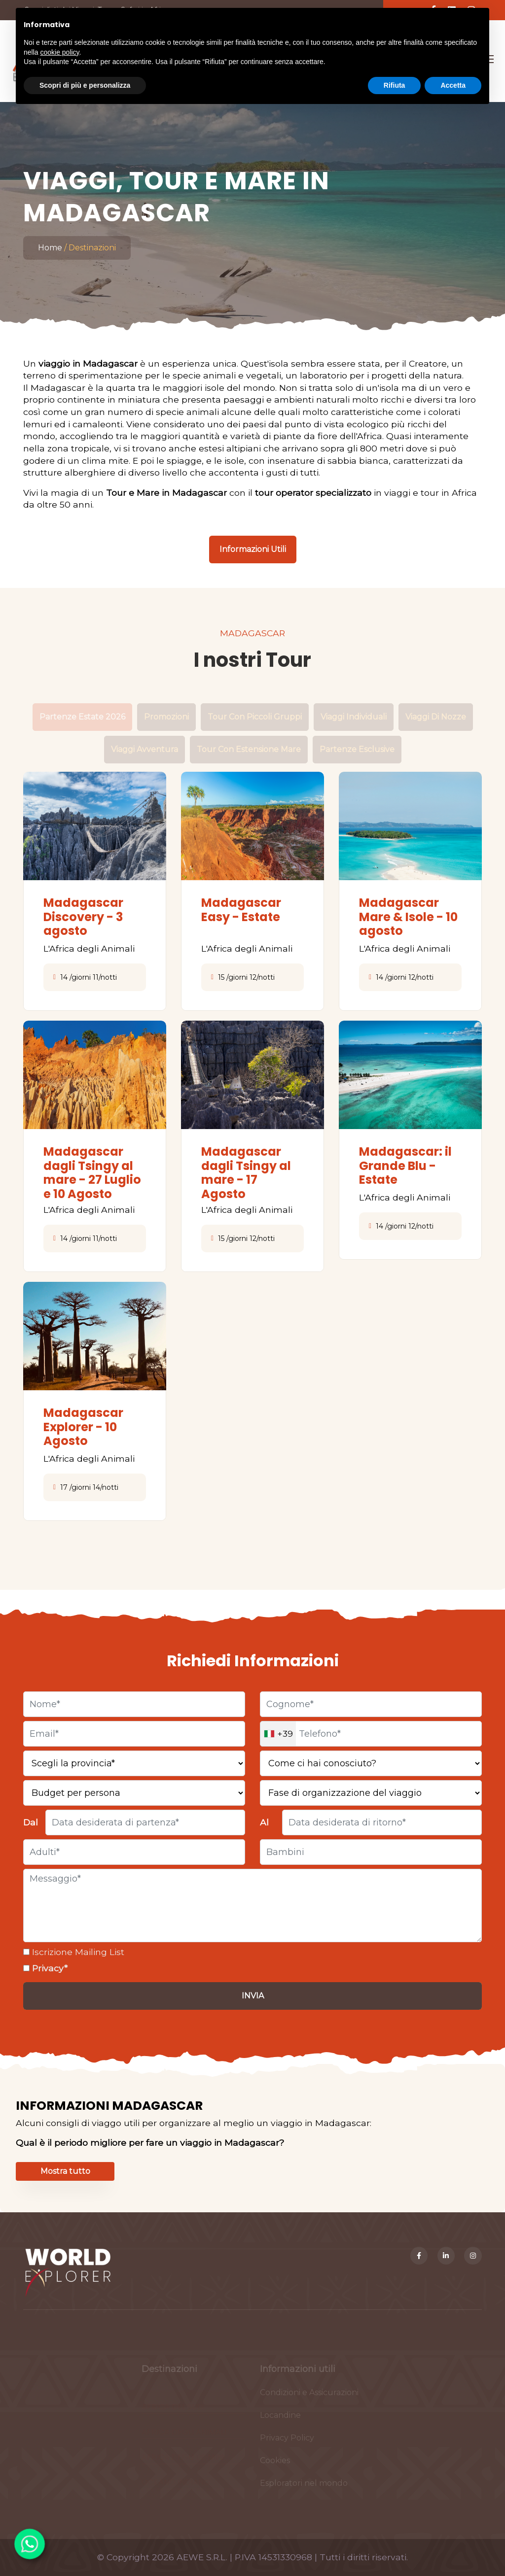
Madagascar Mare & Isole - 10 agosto (408, 916)
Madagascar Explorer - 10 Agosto (83, 1427)
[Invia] (252, 1996)
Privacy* (49, 1968)
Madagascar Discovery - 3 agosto (83, 916)
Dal (30, 1822)
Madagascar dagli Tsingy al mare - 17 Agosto (246, 1172)
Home (50, 247)
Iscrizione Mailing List (77, 1952)
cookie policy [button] (59, 52)
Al (264, 1822)
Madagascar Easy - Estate (241, 909)
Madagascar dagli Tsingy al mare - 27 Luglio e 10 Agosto (92, 1172)
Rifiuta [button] (394, 85)
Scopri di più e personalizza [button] (84, 85)
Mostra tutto (65, 2171)
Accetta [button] (453, 85)
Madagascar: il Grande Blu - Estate (405, 1165)
